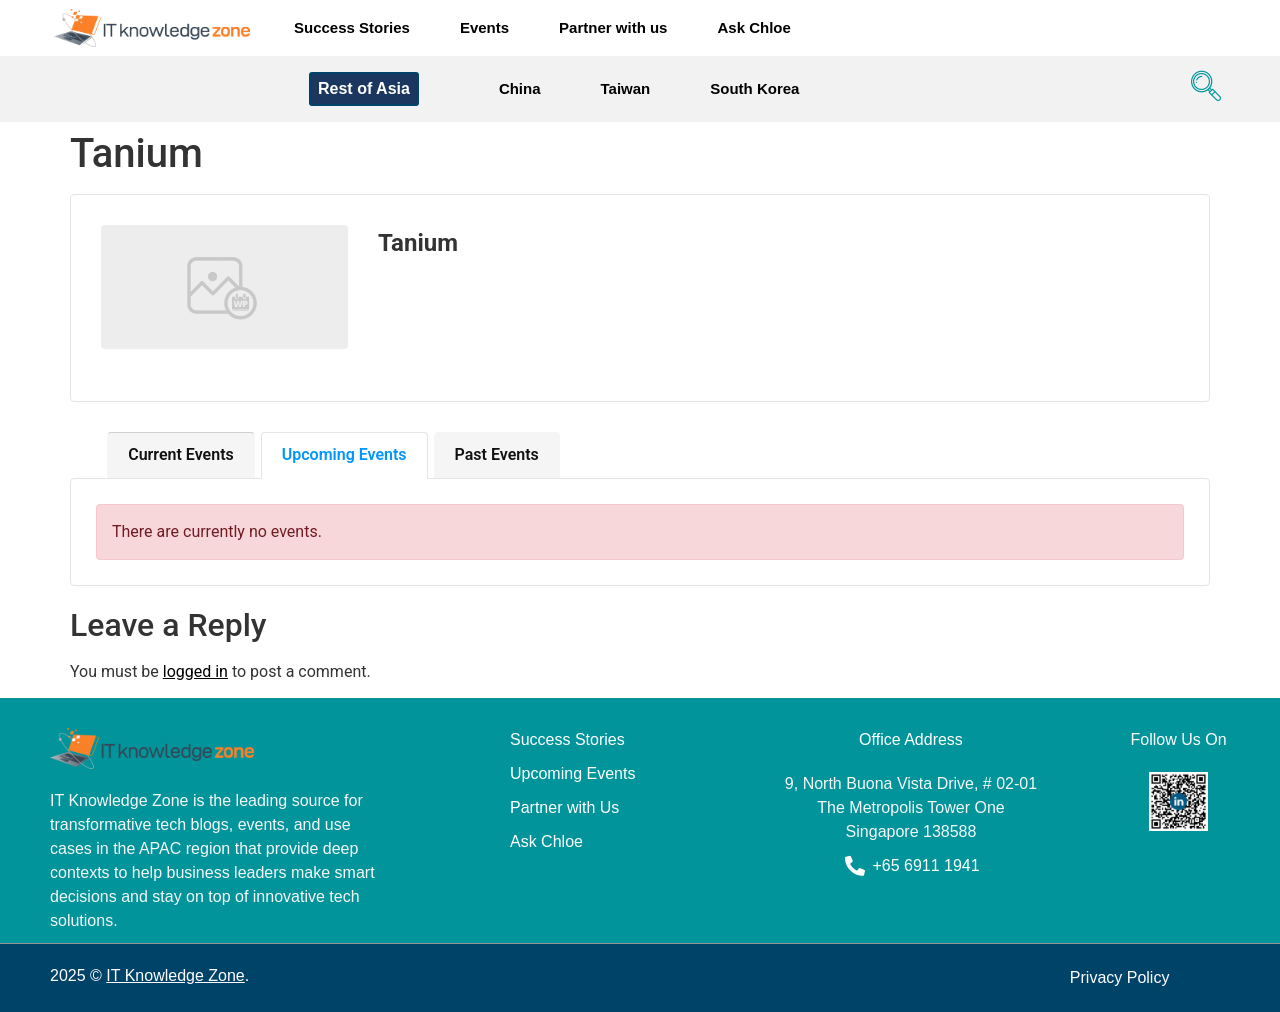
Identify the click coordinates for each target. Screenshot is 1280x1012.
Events (484, 27)
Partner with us (613, 27)
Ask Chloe (753, 27)
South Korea (754, 88)
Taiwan (626, 88)
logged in (195, 671)
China (520, 88)
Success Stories (352, 27)
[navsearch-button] (1201, 89)
